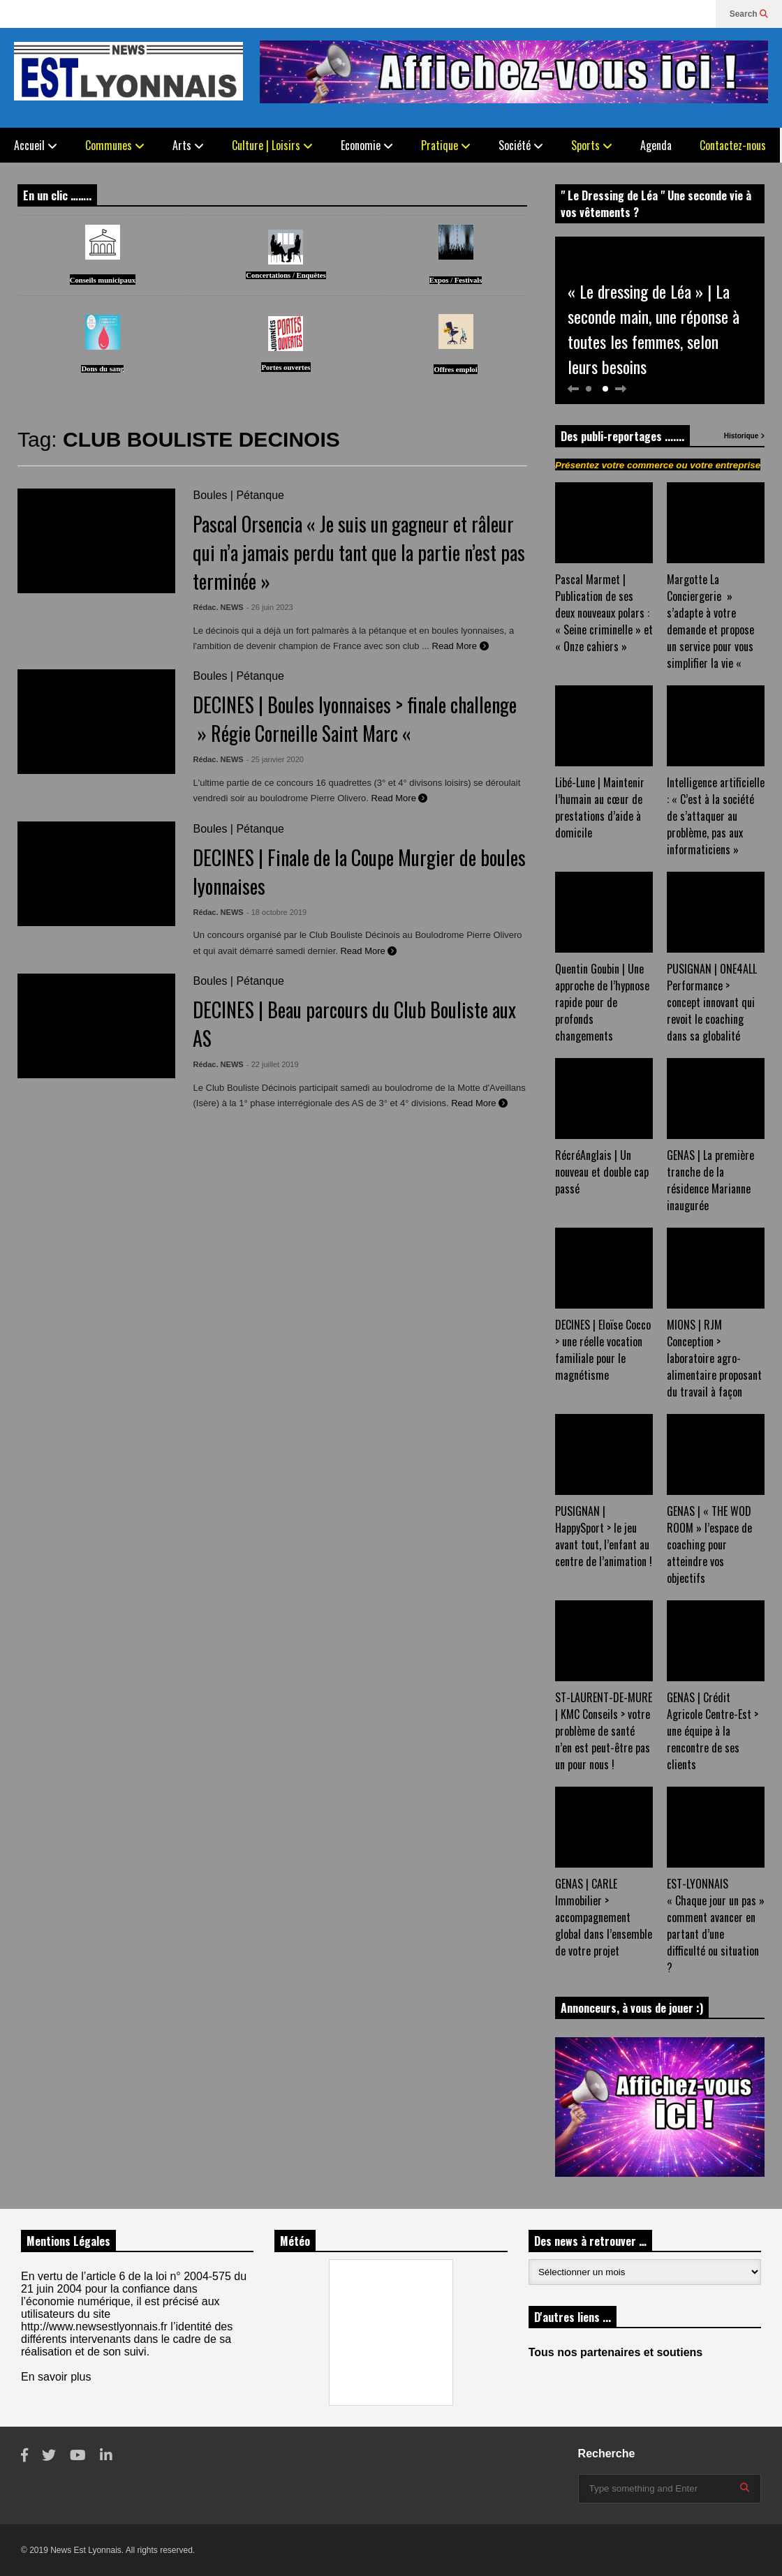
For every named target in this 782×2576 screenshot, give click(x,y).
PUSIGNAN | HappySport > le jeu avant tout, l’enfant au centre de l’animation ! (603, 1536)
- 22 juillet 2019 (272, 1064)
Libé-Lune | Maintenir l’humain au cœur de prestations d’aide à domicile (599, 807)
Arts (188, 145)
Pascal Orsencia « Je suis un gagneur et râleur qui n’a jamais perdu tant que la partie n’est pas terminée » (359, 552)
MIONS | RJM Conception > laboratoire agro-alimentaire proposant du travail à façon (714, 1358)
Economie (367, 145)
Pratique (446, 145)
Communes (115, 145)
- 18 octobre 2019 (276, 912)
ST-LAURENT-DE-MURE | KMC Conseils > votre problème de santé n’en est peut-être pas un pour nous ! (603, 1731)
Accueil (35, 145)
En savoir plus (56, 2377)
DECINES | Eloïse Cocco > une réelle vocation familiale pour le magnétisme (603, 1349)
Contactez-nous (733, 145)
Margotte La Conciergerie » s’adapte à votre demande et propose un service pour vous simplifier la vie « (710, 621)
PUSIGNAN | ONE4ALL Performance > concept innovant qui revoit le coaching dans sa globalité (712, 1002)
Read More (460, 646)
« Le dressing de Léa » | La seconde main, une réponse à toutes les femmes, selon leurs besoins (653, 328)
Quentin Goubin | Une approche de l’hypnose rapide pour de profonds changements (602, 1002)
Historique (744, 436)
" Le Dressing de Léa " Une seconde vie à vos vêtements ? (656, 204)
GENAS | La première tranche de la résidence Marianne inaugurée (710, 1180)
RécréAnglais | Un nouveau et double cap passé (602, 1172)
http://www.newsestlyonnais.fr (94, 2326)
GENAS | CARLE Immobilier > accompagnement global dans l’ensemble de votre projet (603, 1917)
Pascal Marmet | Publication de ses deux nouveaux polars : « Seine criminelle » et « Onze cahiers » (604, 613)
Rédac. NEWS (218, 607)
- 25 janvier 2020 (275, 759)
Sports (591, 145)
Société (521, 145)
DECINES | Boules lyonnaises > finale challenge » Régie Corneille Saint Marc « (355, 718)
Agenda (656, 145)
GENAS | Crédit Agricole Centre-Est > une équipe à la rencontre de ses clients (712, 1731)
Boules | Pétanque (238, 495)
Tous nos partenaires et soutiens (616, 2352)
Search (749, 14)
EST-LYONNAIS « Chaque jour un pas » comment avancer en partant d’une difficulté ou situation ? (716, 1925)
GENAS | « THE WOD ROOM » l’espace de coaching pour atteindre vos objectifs (709, 1544)
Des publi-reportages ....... (622, 436)
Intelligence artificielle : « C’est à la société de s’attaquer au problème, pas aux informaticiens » (716, 816)
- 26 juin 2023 (269, 607)
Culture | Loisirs (272, 145)
